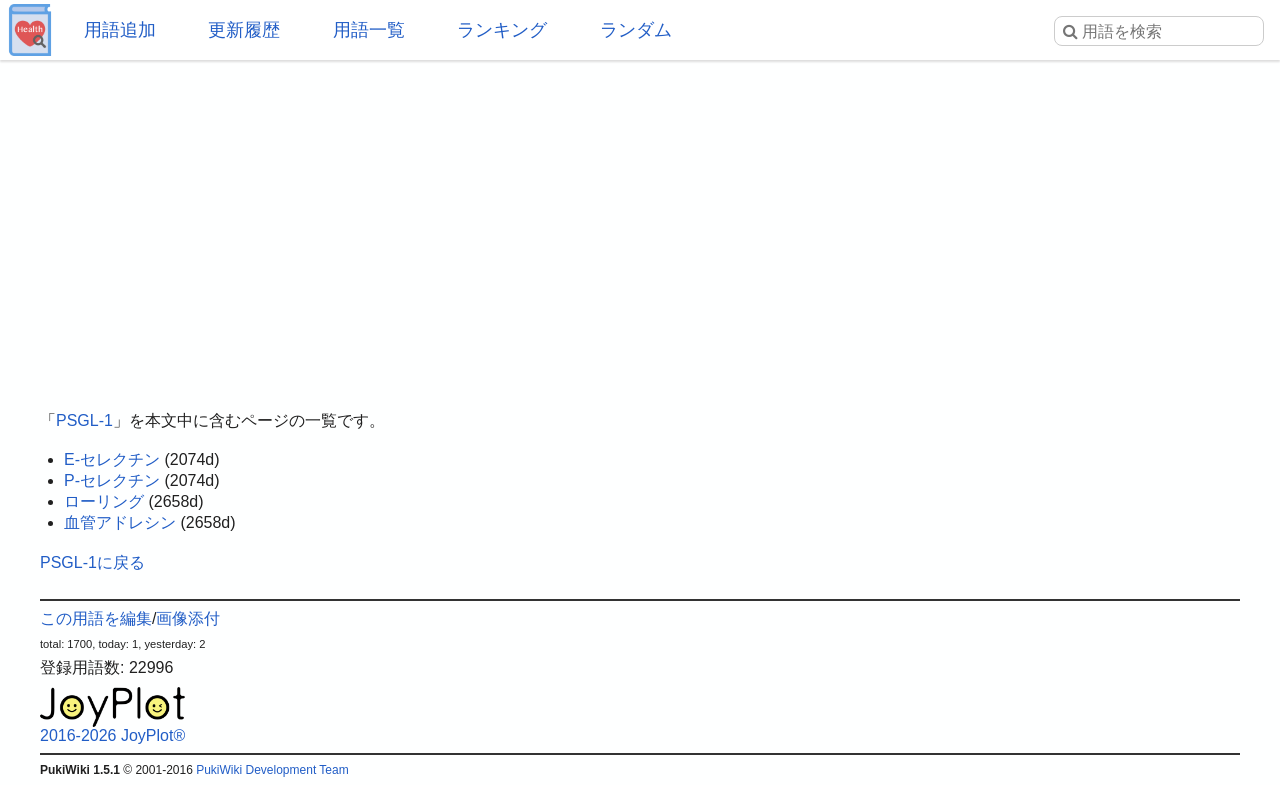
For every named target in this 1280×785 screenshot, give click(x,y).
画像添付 (188, 618)
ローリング (104, 501)
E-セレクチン (112, 459)
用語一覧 (369, 30)
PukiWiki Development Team (272, 770)
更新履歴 (244, 30)
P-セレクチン (112, 480)
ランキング (502, 30)
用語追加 (120, 30)
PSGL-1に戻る (92, 562)
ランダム (636, 30)
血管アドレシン (120, 522)
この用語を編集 (96, 618)
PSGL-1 (84, 420)
